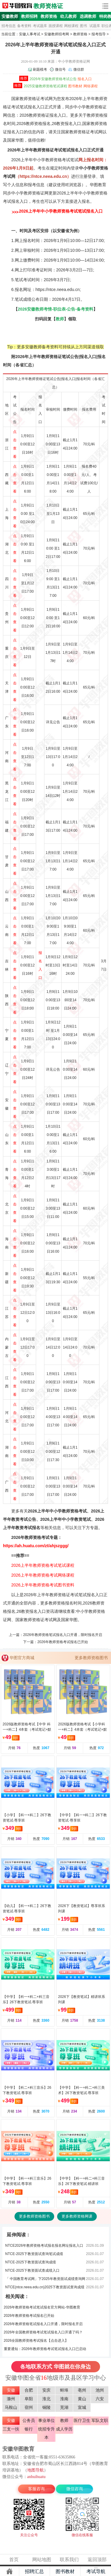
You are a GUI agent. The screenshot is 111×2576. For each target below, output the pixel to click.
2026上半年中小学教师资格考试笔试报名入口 (61, 211)
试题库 (94, 26)
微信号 (60, 69)
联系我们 (69, 2559)
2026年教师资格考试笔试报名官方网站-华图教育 (42, 2307)
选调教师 (88, 16)
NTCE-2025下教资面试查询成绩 (30, 2262)
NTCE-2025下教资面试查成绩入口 (32, 2270)
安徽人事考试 (29, 34)
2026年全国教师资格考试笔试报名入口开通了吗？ (43, 2332)
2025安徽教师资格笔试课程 (45, 86)
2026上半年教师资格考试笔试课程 (42, 1565)
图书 (83, 26)
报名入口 (85, 79)
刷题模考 (40, 69)
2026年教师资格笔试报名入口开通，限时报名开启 (62, 1635)
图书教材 (75, 86)
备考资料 (24, 26)
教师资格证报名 (43, 115)
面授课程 (56, 26)
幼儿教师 (68, 16)
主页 (9, 2571)
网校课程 (71, 26)
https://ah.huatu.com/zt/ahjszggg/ (36, 1545)
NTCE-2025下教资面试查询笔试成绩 (34, 2254)
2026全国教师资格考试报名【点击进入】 (36, 2340)
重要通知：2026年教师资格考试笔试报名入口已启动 (45, 2349)
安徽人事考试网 (17, 6)
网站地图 (41, 2559)
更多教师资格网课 (77, 2216)
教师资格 (49, 16)
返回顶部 (97, 2559)
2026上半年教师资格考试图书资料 (42, 1585)
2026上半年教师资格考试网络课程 (42, 1575)
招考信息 (8, 26)
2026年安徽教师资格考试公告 (53, 79)
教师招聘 (29, 16)
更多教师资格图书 (91, 1657)
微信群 (78, 69)
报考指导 (98, 34)
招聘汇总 (34, 2571)
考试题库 (40, 26)
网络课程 (90, 86)
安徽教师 (9, 16)
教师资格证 (48, 6)
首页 (14, 2559)
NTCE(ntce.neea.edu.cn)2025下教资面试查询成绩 (44, 2287)
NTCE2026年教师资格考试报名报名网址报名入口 (44, 2245)
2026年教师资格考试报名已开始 (62, 1642)
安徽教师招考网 (56, 34)
